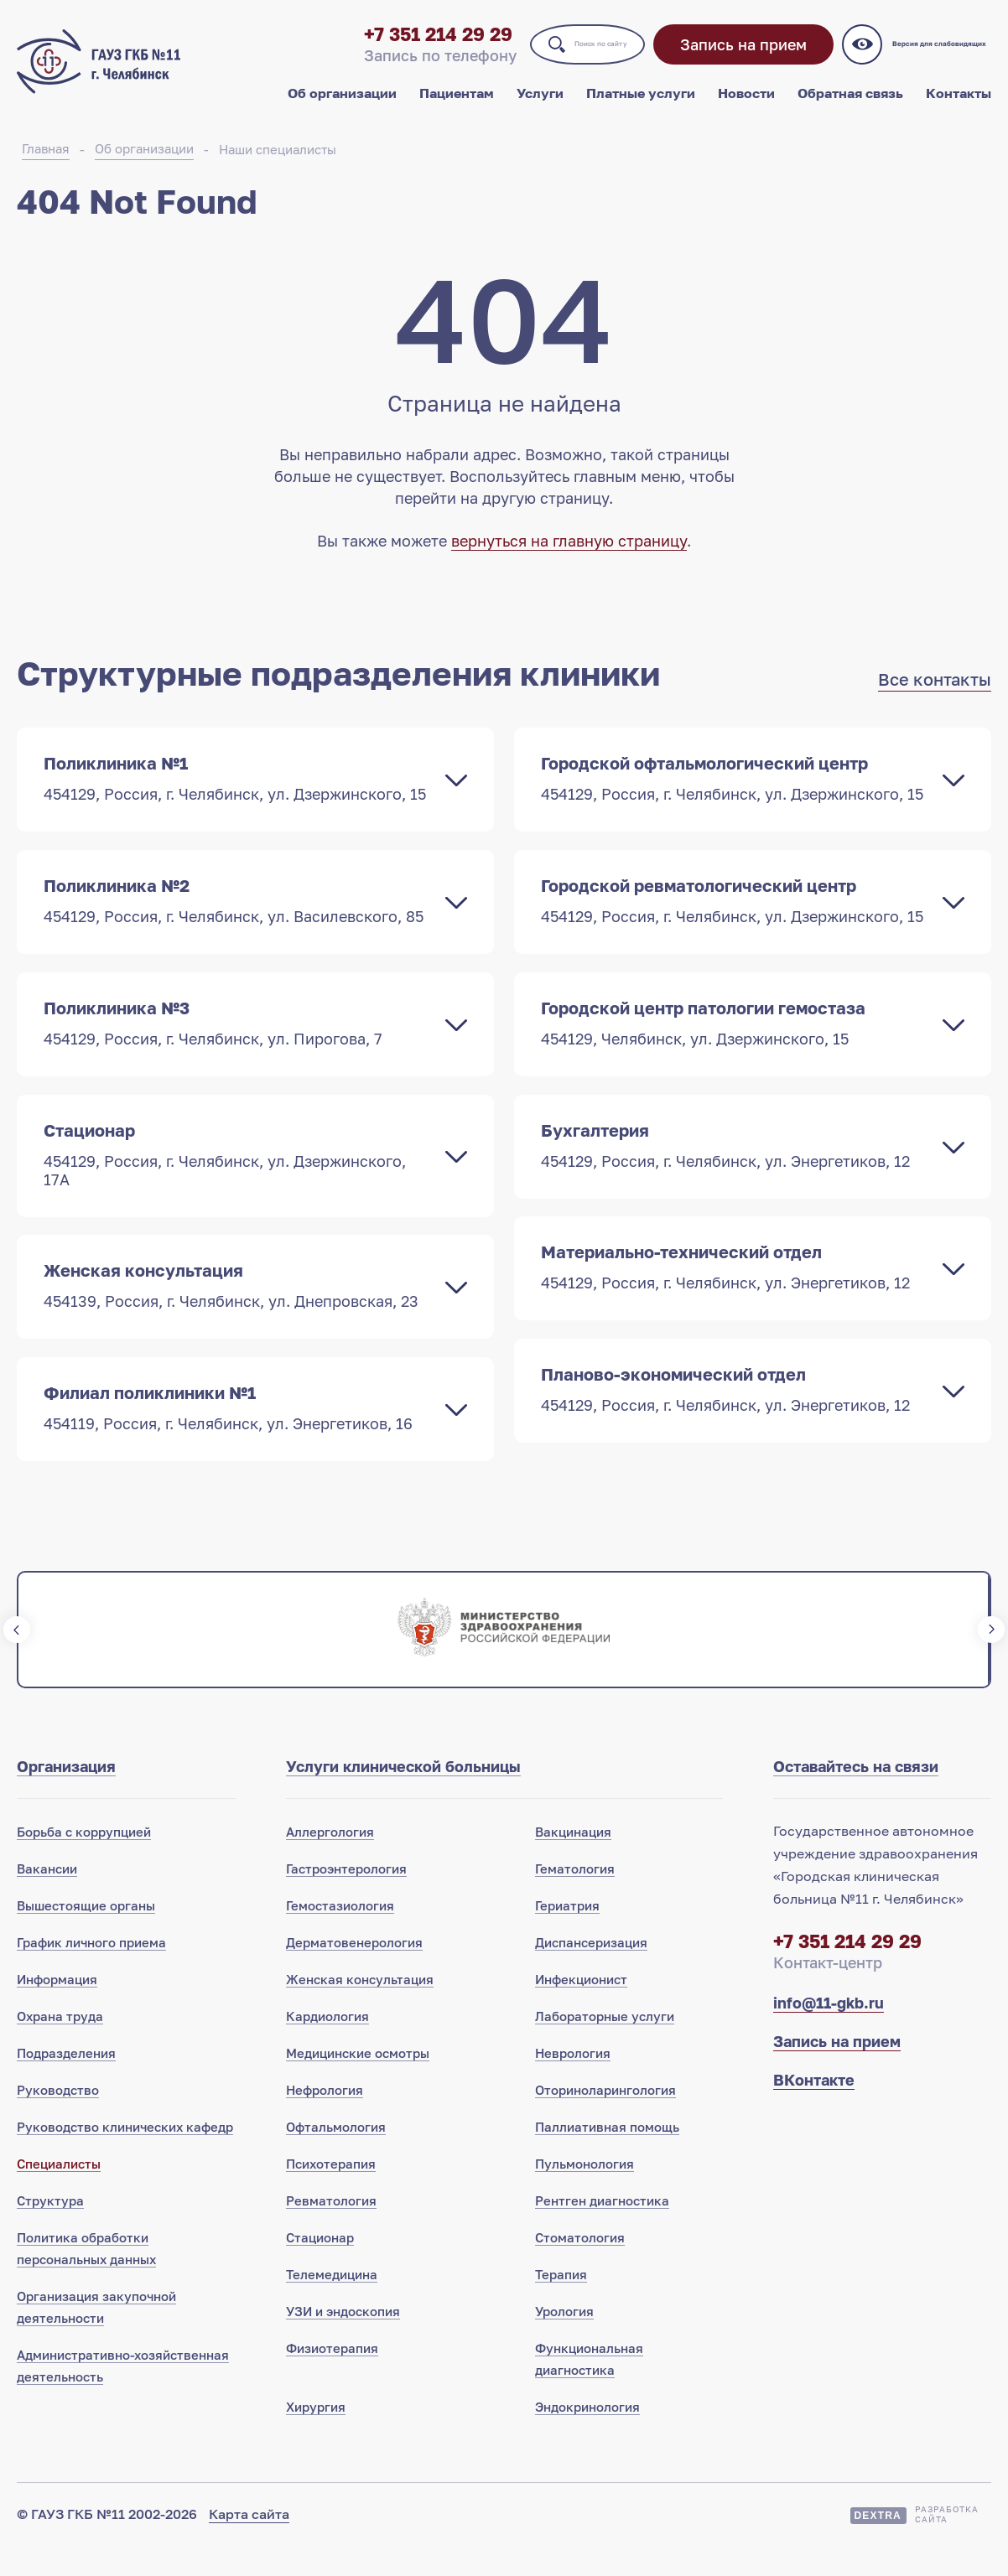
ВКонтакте (814, 2110)
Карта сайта (249, 2544)
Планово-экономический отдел (736, 1417)
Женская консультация (239, 1312)
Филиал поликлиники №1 (239, 1436)
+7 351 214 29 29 (344, 48)
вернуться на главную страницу (569, 560)
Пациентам (456, 107)
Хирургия (316, 2436)
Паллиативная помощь (607, 2156)
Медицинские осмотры (357, 2083)
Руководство (58, 2120)
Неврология (573, 2083)
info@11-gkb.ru (828, 2033)
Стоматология (580, 2267)
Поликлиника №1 (239, 797)
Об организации (342, 107)
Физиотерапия (332, 2378)
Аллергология (330, 1861)
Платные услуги (640, 107)
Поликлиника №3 (239, 1045)
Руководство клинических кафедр (125, 2156)
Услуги (540, 107)
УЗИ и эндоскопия (343, 2341)
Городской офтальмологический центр (736, 797)
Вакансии (47, 1898)
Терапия (561, 2304)
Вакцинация (573, 1861)
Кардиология (327, 2046)
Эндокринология (587, 2436)
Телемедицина (331, 2304)
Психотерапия (331, 2193)
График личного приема (91, 1972)
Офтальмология (336, 2156)
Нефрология (324, 2120)
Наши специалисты (277, 167)
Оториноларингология (605, 2120)
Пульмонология (584, 2193)
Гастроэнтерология (346, 1898)
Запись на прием (732, 58)
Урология (564, 2341)
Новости (746, 107)
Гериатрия (567, 1935)
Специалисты (59, 2193)
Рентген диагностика (602, 2230)
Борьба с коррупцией (84, 1861)
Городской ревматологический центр (736, 921)
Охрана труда (60, 2046)
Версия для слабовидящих (936, 58)
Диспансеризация (591, 1972)
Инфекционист (581, 2009)
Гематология (575, 1898)
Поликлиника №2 (239, 921)
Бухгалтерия (736, 1169)
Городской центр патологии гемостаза (736, 1045)
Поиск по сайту (548, 58)
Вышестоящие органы (86, 1935)
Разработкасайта (947, 2544)
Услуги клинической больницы (403, 1796)
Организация (66, 1796)
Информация (57, 2009)
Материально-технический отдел (736, 1293)
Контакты (958, 107)
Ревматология (331, 2230)
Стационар (239, 1178)
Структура (50, 2230)
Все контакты (934, 698)
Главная (46, 167)
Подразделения (66, 2083)
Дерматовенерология (354, 1972)
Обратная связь (850, 107)
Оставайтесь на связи (855, 1796)
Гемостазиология (340, 1935)
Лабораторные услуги (604, 2046)
